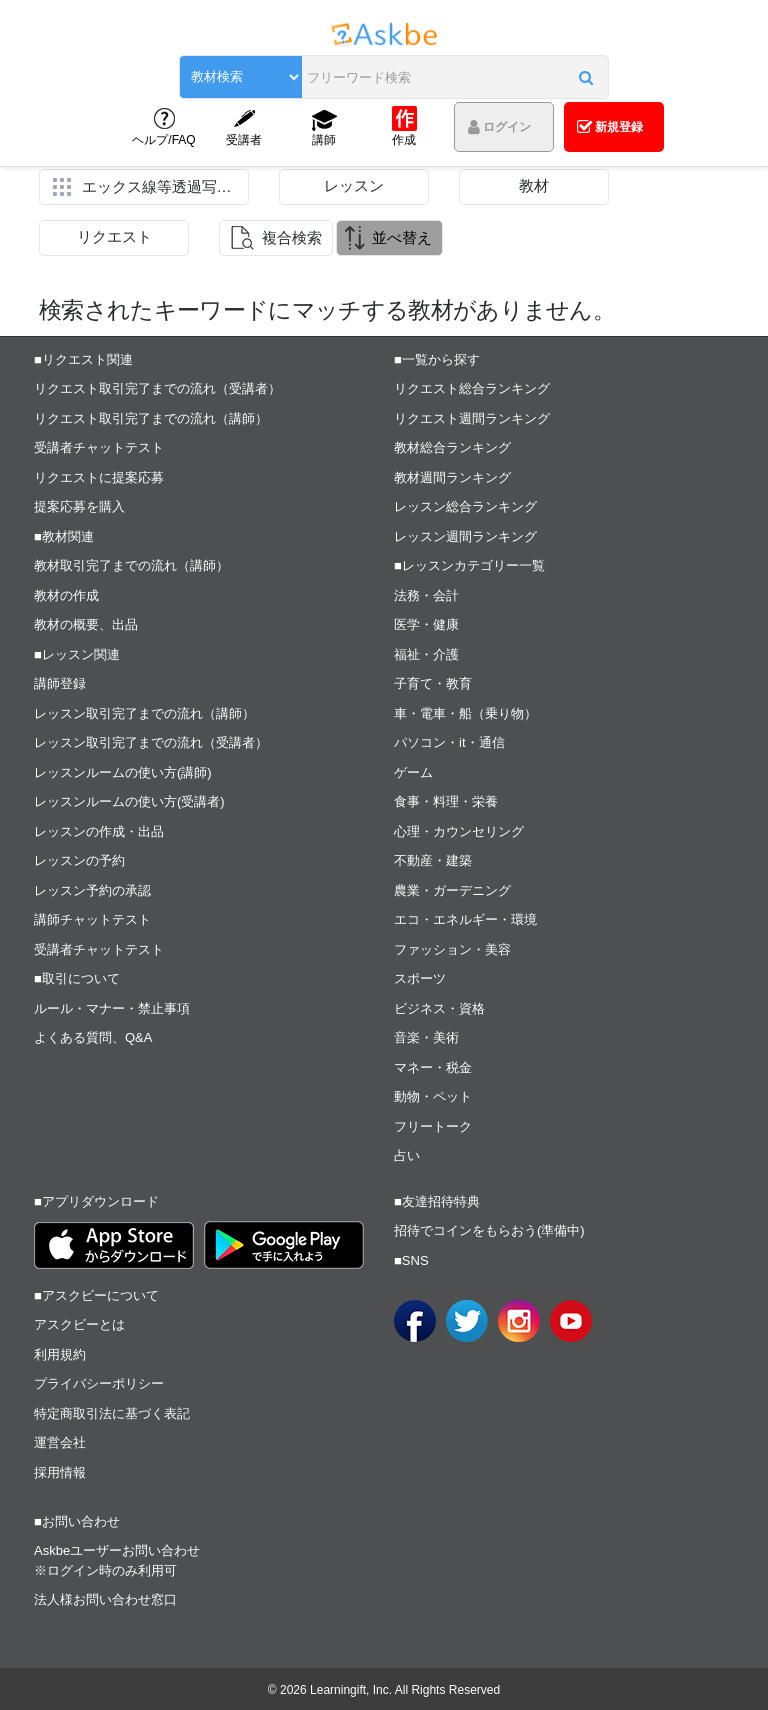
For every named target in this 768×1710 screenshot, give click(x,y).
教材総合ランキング (452, 447)
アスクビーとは (79, 1324)
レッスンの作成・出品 (99, 831)
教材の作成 (66, 595)
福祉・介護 (426, 654)
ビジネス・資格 (439, 1008)
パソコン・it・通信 (449, 742)
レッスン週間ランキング (465, 536)
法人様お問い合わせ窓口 (105, 1599)
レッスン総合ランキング (465, 506)
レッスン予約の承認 (92, 890)
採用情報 (60, 1472)
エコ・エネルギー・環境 (465, 919)
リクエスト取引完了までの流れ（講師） (151, 418)
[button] (586, 77)
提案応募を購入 (79, 506)
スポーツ (420, 978)
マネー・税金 (433, 1067)
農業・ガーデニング (452, 890)
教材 (534, 185)
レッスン (354, 185)
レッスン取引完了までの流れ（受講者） (151, 742)
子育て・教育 (433, 683)
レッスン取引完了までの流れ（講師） (144, 713)
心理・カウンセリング (459, 831)
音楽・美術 (426, 1037)
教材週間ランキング (452, 477)
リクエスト (114, 236)
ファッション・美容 (452, 949)
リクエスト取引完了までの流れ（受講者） (157, 388)
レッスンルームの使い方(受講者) (129, 801)
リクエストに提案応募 (99, 477)
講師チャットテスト (92, 919)
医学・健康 (426, 624)
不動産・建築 (433, 860)
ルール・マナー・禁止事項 (112, 1008)
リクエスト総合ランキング (472, 388)
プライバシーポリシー (99, 1383)
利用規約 (60, 1354)
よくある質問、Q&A (93, 1037)
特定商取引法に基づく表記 (112, 1413)
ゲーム (413, 772)
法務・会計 (426, 595)
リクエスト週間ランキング (472, 418)
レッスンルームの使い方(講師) (123, 772)
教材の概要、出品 (86, 624)
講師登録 (60, 683)
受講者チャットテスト (99, 447)
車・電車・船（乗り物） (465, 713)
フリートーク (433, 1126)
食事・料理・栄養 (446, 801)
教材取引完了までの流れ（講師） (131, 565)
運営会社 (60, 1442)
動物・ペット (433, 1096)
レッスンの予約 (79, 860)
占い (407, 1155)
